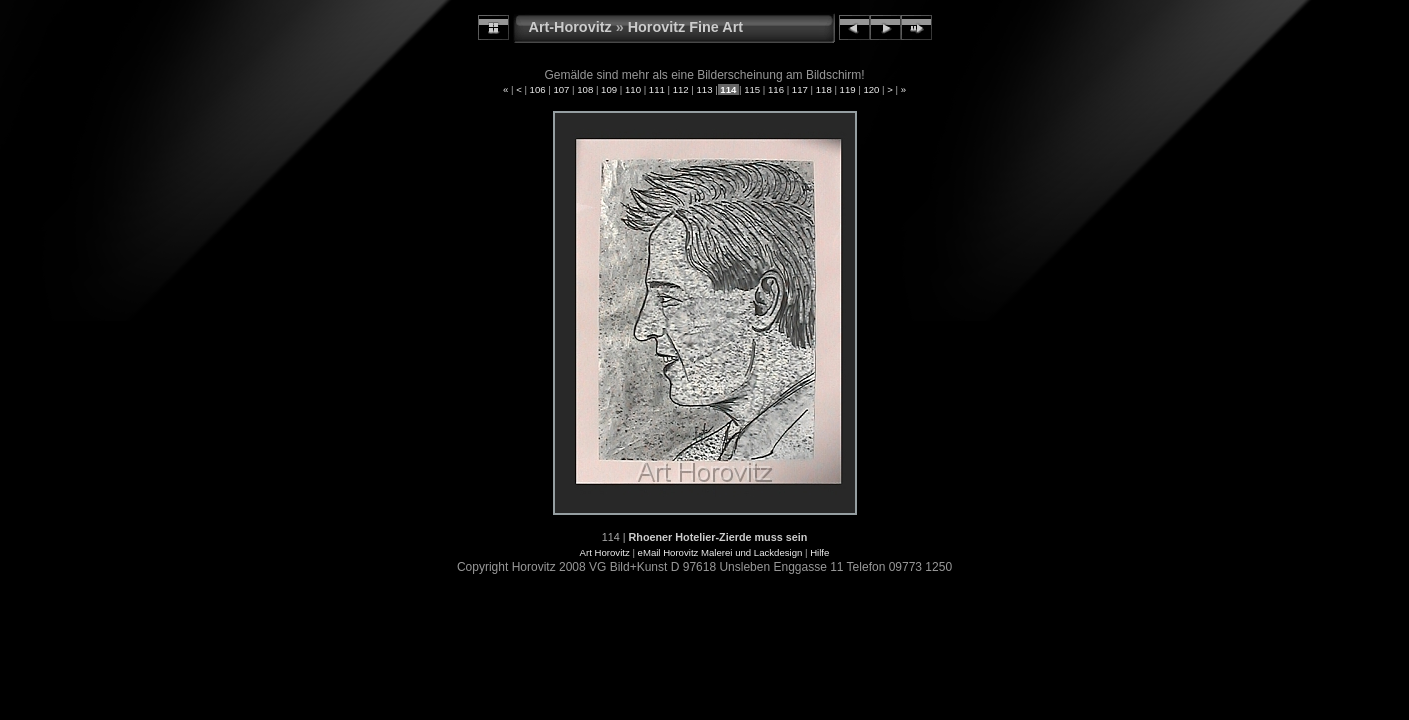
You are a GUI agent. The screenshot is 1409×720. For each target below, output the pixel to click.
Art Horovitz (605, 552)
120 (871, 89)
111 (656, 89)
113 (704, 89)
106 (537, 89)
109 (608, 89)
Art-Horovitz (570, 27)
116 (775, 89)
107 (561, 89)
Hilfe (819, 552)
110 (632, 89)
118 (823, 89)
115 (752, 89)
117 (799, 89)
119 (847, 89)
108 (585, 89)
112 (680, 89)
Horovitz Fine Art (685, 27)
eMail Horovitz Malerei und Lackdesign (720, 552)
